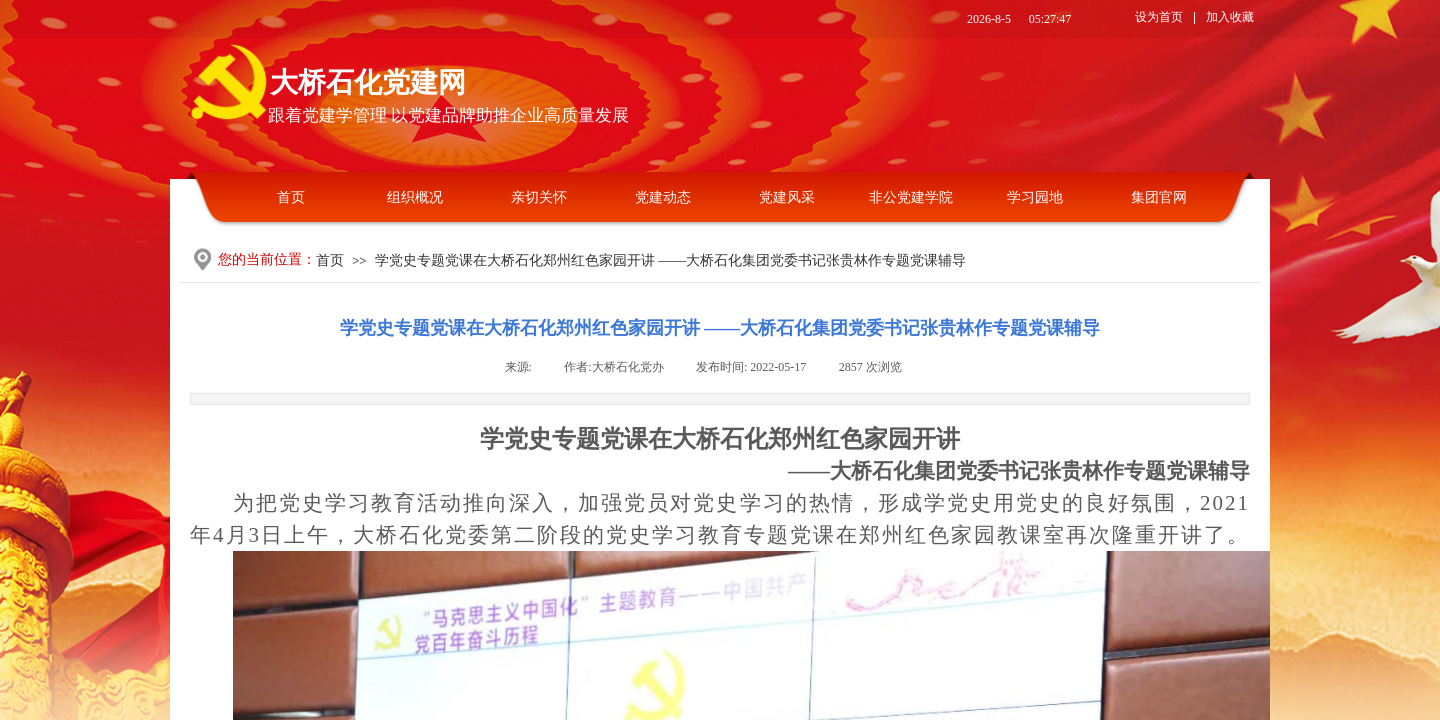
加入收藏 (1230, 17)
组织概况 (415, 197)
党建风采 (787, 197)
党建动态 (663, 197)
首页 (291, 197)
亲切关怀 (539, 197)
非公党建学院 (911, 197)
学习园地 (1035, 197)
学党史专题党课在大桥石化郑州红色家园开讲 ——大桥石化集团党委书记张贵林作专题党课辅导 (671, 260)
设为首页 (1159, 17)
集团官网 (1159, 197)
